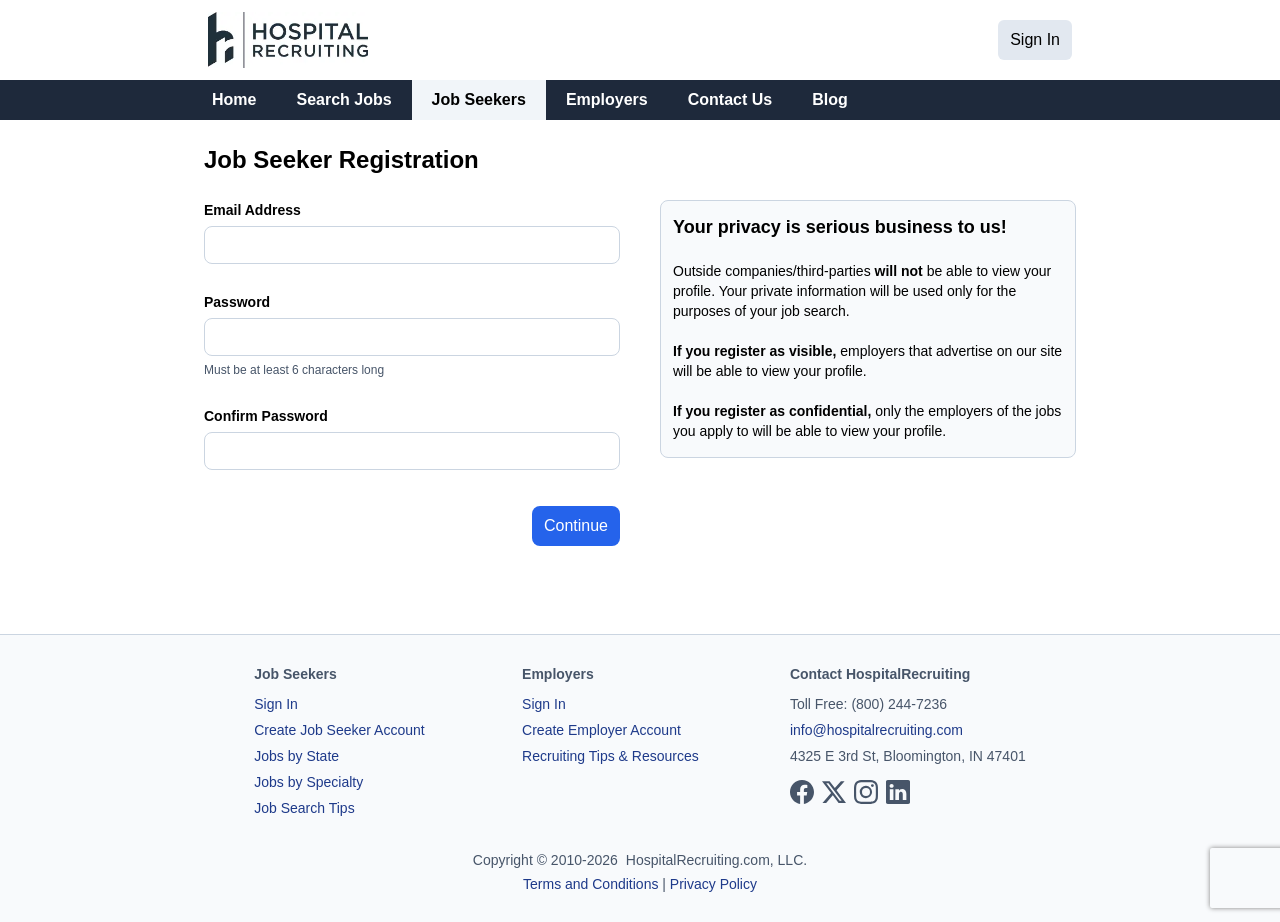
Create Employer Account (601, 730)
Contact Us (730, 99)
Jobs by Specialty (308, 782)
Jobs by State (296, 756)
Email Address (252, 210)
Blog (830, 99)
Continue (576, 525)
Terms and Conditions (590, 884)
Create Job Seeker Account (339, 730)
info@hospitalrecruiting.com (876, 730)
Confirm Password (266, 416)
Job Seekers (479, 99)
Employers (607, 99)
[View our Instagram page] (866, 792)
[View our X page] (834, 792)
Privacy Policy (713, 884)
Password (237, 302)
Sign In (1035, 39)
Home (234, 99)
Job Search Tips (304, 808)
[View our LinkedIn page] (898, 792)
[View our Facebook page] (802, 792)
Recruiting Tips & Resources (610, 756)
